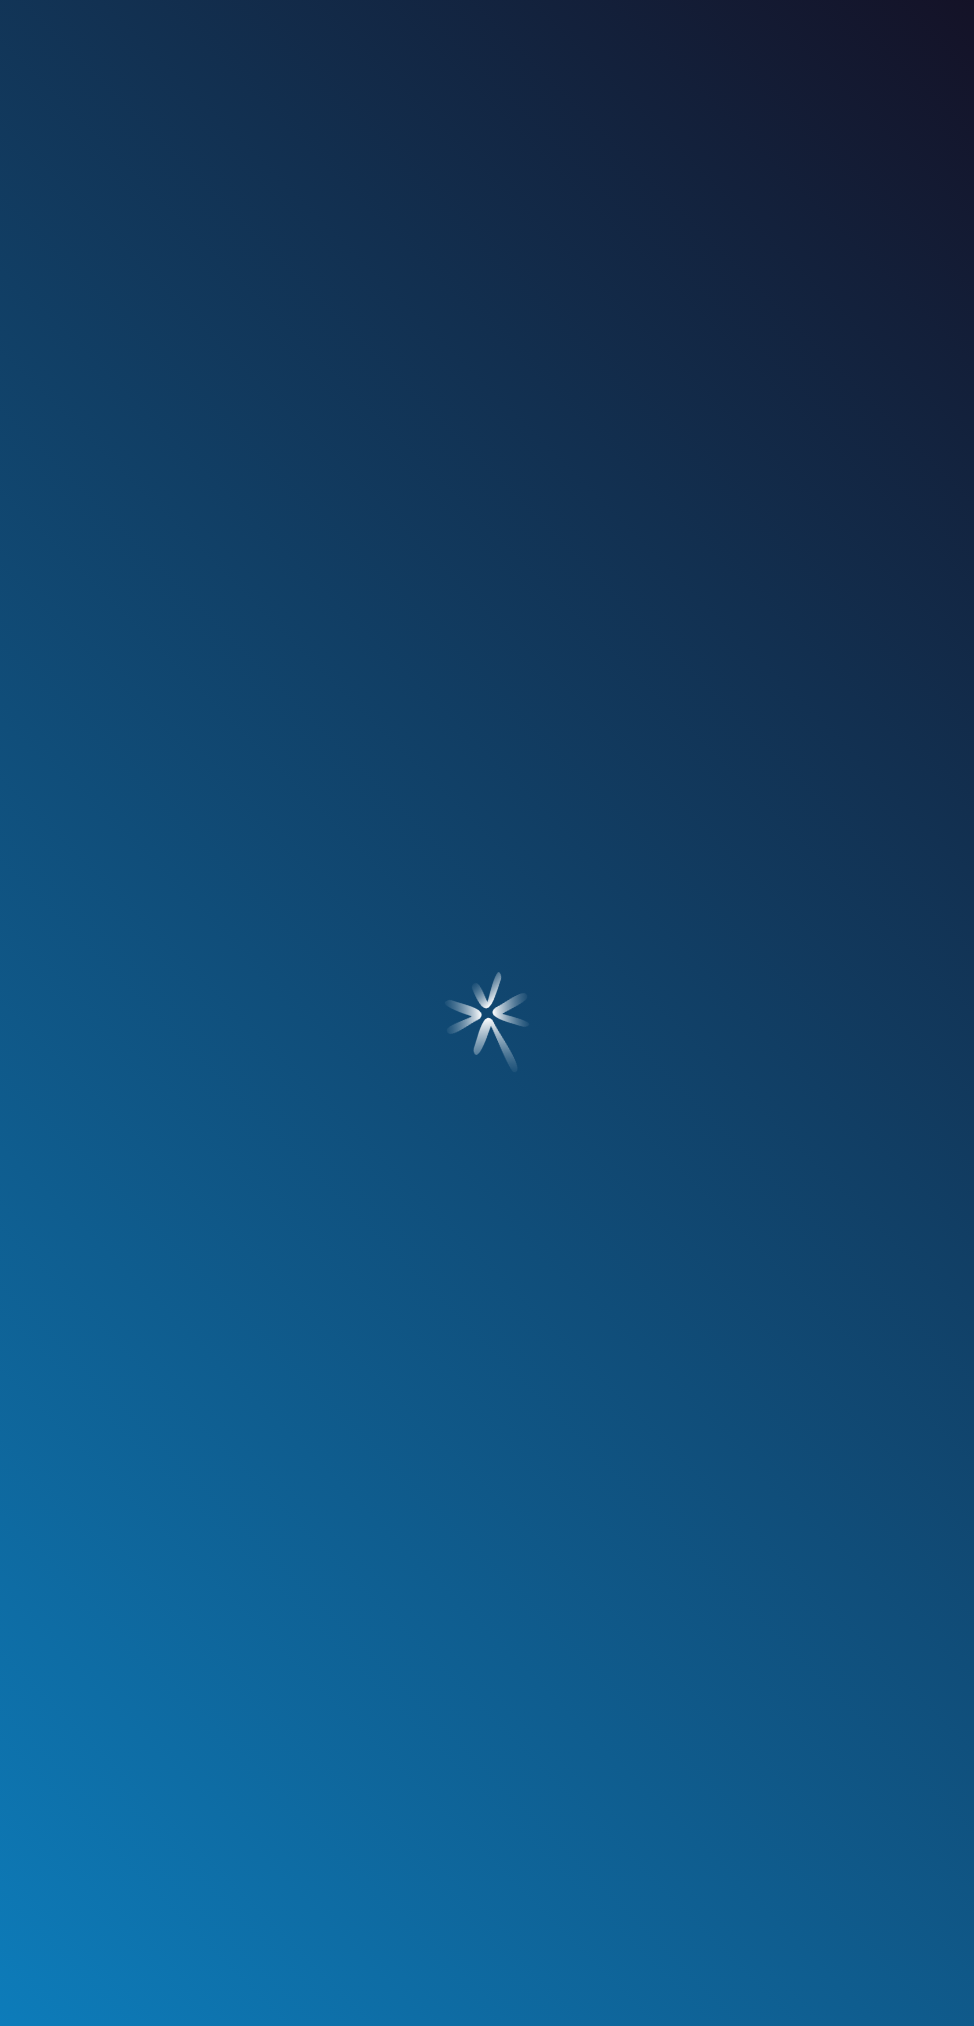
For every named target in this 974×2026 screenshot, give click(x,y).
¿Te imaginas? (862, 1995)
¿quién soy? (177, 170)
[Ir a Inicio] (487, 59)
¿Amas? (82, 1995)
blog (660, 170)
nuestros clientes (491, 170)
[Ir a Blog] (37, 740)
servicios (322, 170)
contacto (800, 170)
